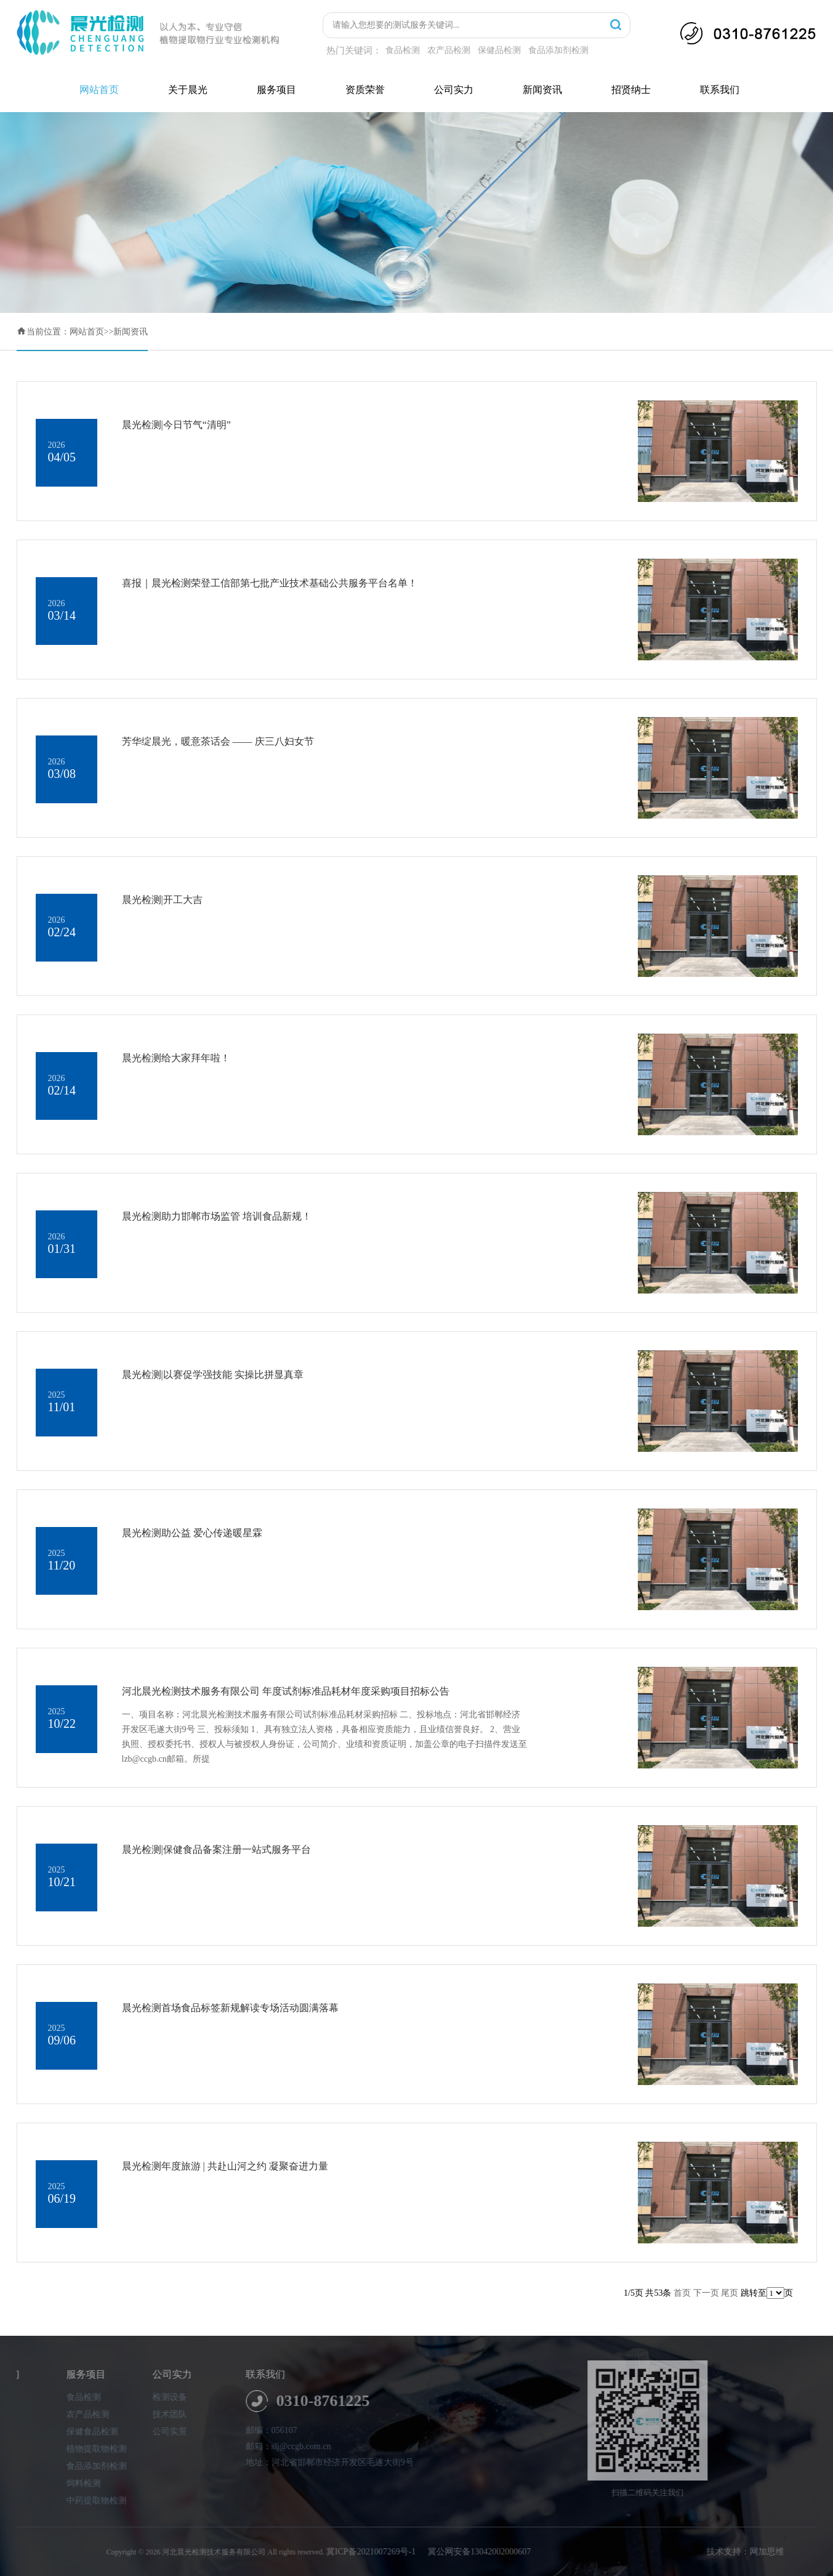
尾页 (729, 2293)
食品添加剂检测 (558, 50)
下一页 (706, 2293)
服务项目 (276, 89)
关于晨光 (187, 89)
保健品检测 (499, 50)
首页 (682, 2293)
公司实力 (453, 89)
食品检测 (402, 50)
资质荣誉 (365, 89)
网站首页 (99, 89)
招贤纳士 (631, 89)
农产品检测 (448, 50)
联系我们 (719, 89)
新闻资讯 (542, 89)
